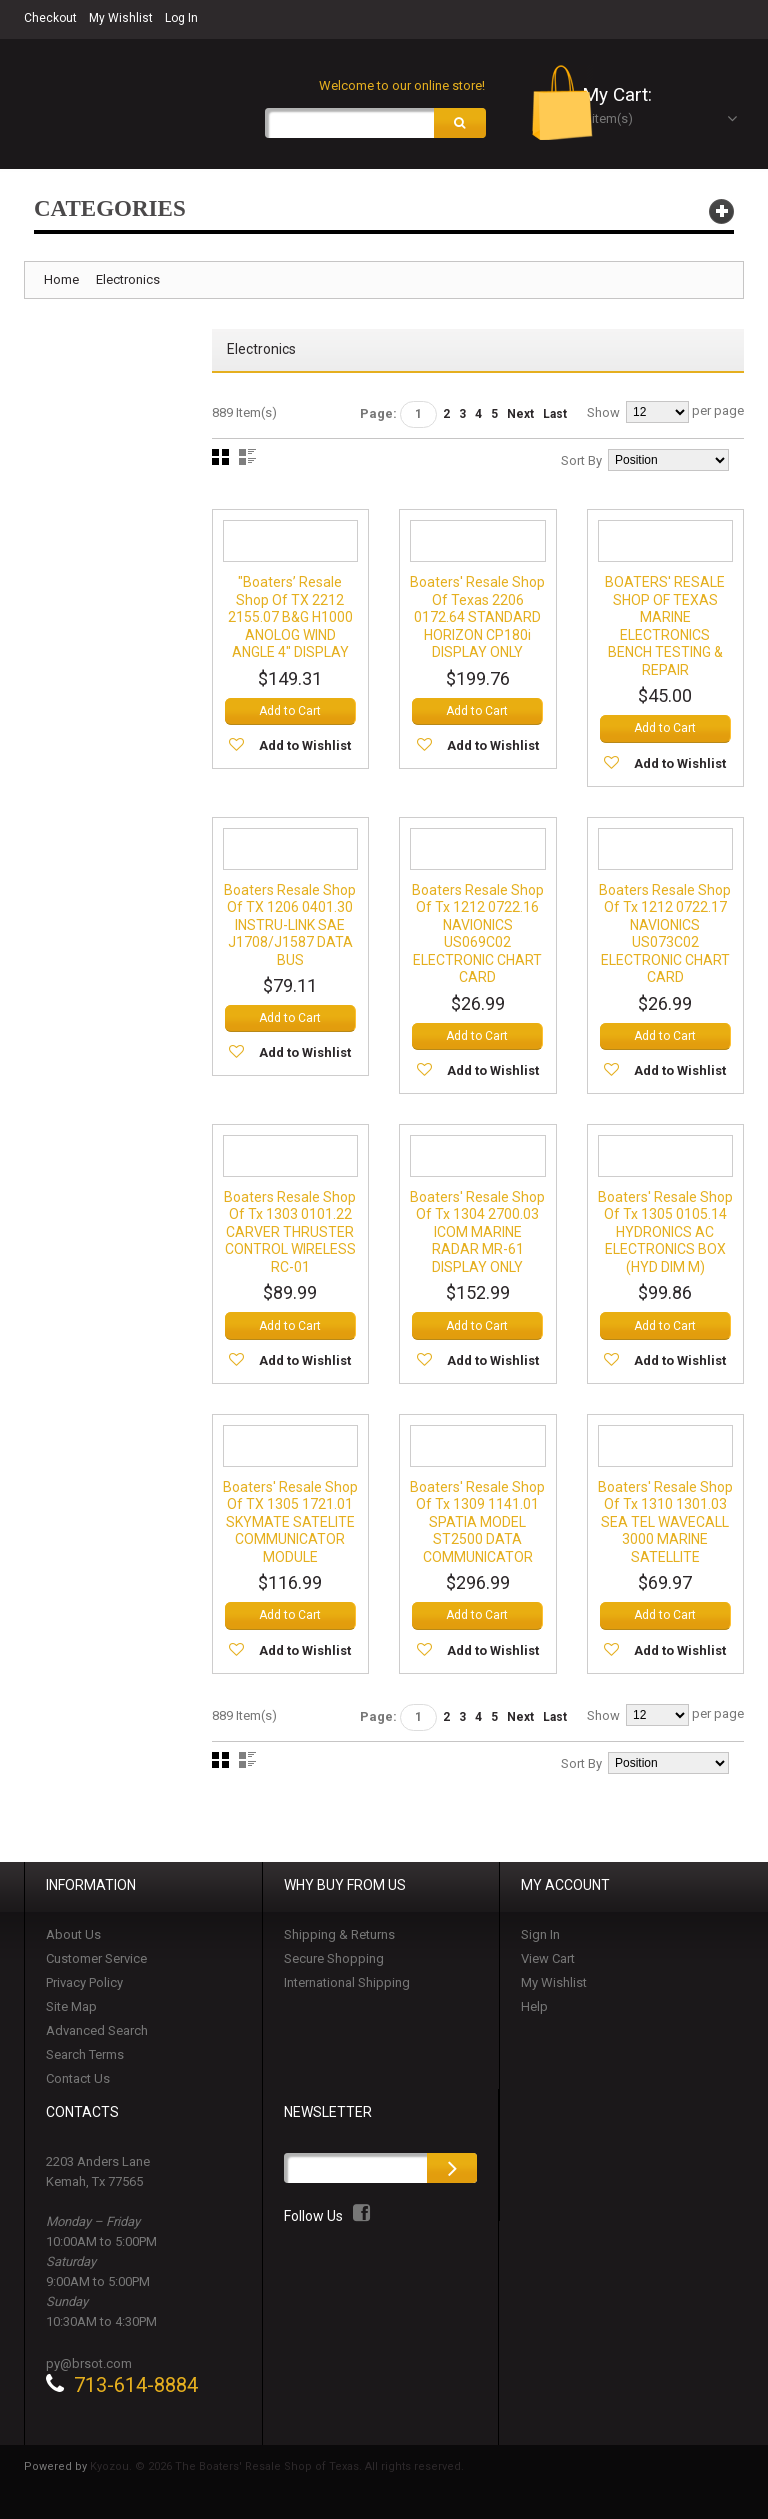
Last (555, 417)
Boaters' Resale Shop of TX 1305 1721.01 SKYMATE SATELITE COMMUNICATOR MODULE (290, 1530)
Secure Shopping (334, 1967)
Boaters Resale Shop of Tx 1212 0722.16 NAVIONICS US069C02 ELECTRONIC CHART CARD (478, 938)
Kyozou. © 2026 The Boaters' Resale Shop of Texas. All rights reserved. (277, 2475)
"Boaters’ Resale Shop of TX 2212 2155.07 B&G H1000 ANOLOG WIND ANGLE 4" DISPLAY (290, 620)
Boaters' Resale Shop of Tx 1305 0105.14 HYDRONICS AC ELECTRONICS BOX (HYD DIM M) (665, 1238)
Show (603, 415)
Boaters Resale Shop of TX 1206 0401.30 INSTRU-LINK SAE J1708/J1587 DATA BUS (290, 929)
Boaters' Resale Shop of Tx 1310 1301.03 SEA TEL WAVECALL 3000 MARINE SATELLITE (665, 1530)
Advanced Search (97, 2039)
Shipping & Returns (339, 1943)
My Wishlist (121, 18)
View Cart (548, 1967)
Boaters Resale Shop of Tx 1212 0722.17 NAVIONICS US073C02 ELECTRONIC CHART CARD (665, 938)
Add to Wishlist (305, 750)
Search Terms (85, 2063)
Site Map (71, 2015)
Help (534, 2015)
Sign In (540, 1943)
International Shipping (347, 1991)
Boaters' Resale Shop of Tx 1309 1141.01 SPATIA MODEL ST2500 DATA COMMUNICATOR (477, 1530)
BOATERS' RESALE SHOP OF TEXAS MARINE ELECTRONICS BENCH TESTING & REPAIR (665, 629)
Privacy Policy (84, 1991)
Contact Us (78, 2087)
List (247, 460)
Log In (181, 18)
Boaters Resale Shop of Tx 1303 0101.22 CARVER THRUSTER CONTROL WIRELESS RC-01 (290, 1238)
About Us (73, 1943)
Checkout (50, 18)
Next (520, 417)
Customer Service (96, 1967)
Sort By (581, 463)
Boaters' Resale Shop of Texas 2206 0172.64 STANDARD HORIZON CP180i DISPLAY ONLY (477, 620)
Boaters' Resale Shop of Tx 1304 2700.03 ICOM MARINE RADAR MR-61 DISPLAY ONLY (477, 1238)
